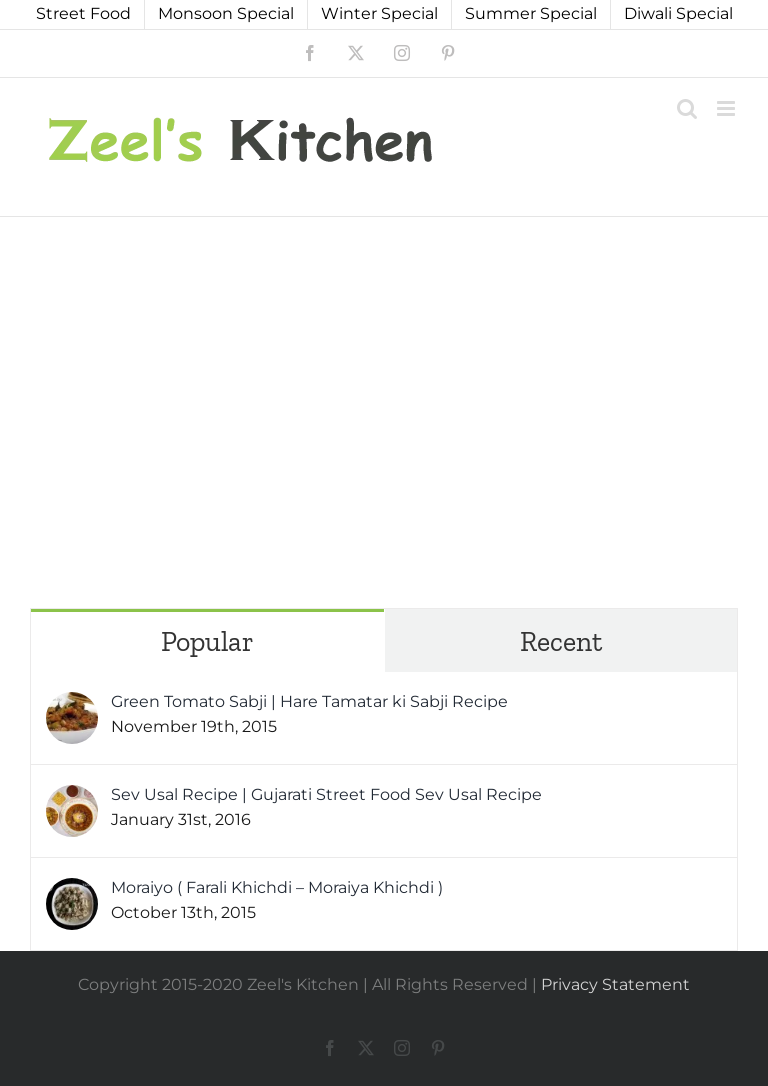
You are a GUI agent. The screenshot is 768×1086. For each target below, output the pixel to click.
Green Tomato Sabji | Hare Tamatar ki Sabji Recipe (309, 701)
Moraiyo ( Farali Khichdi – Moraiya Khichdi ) (277, 887)
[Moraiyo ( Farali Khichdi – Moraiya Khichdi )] (72, 891)
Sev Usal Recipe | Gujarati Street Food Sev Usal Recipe (326, 794)
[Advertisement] (384, 367)
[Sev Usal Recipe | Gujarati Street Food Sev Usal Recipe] (72, 798)
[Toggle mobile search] (687, 108)
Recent (561, 641)
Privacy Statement (615, 984)
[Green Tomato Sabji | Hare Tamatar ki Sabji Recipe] (72, 705)
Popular (207, 641)
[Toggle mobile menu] (727, 108)
